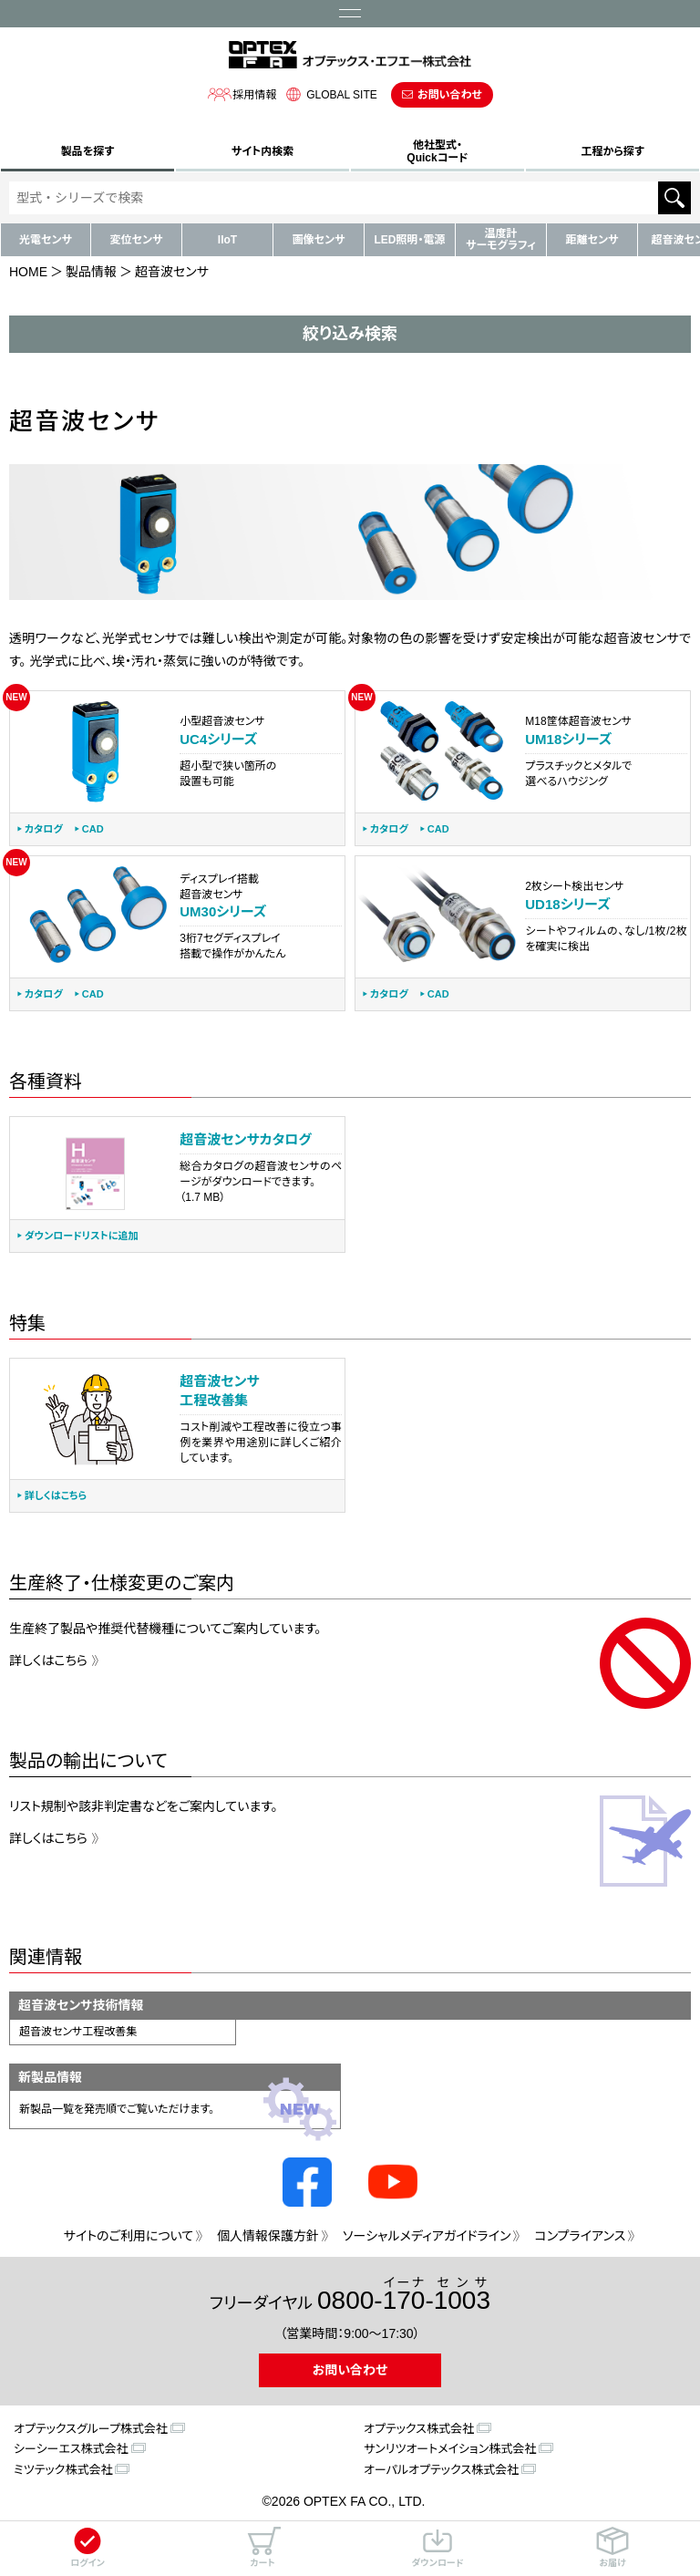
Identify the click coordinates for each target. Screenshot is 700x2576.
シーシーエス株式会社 (71, 2449)
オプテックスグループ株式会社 (91, 2429)
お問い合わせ (449, 94)
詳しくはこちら (56, 1496)
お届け (612, 2547)
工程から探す (612, 151)
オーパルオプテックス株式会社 (441, 2470)
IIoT (227, 239)
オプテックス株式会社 (419, 2429)
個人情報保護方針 (268, 2236)
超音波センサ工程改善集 (78, 2031)
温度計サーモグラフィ (501, 239)
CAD (93, 829)
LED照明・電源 (409, 239)
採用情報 (241, 94)
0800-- (403, 2294)
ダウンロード (437, 2547)
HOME (28, 271)
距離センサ (592, 239)
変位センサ (136, 239)
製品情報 (91, 271)
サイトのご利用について (128, 2236)
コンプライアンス (579, 2236)
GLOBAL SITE (329, 94)
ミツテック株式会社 (63, 2470)
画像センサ (319, 239)
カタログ (44, 829)
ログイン (87, 2547)
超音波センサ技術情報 (81, 2005)
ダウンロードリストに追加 (81, 1236)
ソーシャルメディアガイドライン (426, 2236)
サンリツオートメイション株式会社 (450, 2449)
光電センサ (45, 239)
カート (262, 2547)
